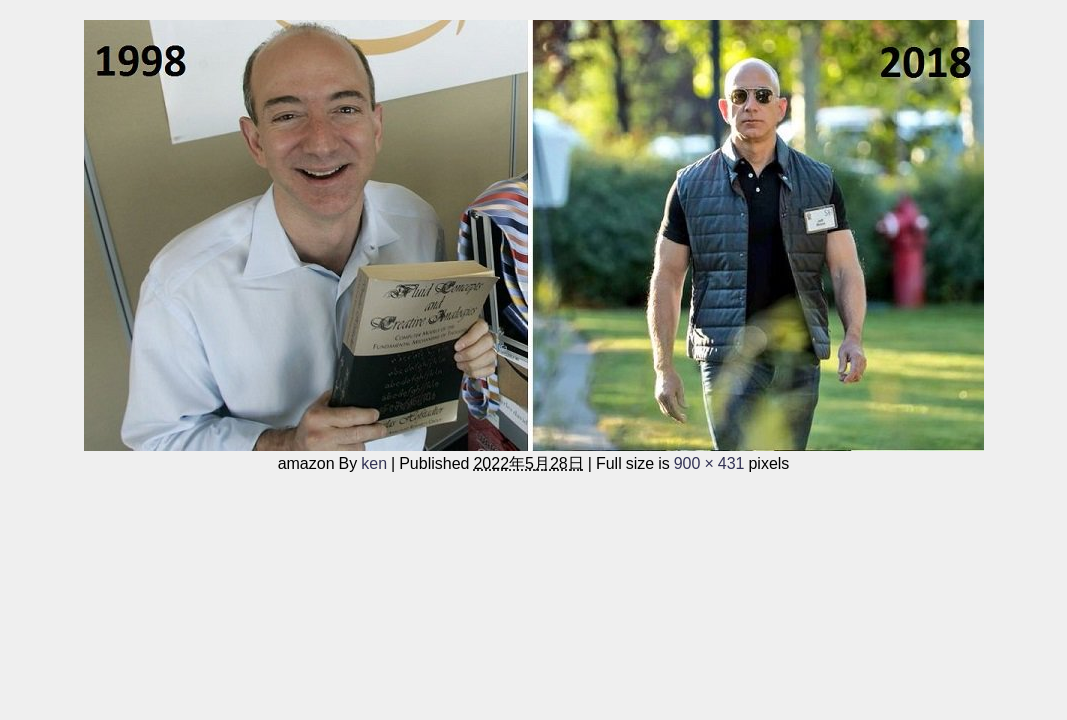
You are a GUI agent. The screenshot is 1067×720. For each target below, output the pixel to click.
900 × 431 (709, 463)
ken (374, 463)
